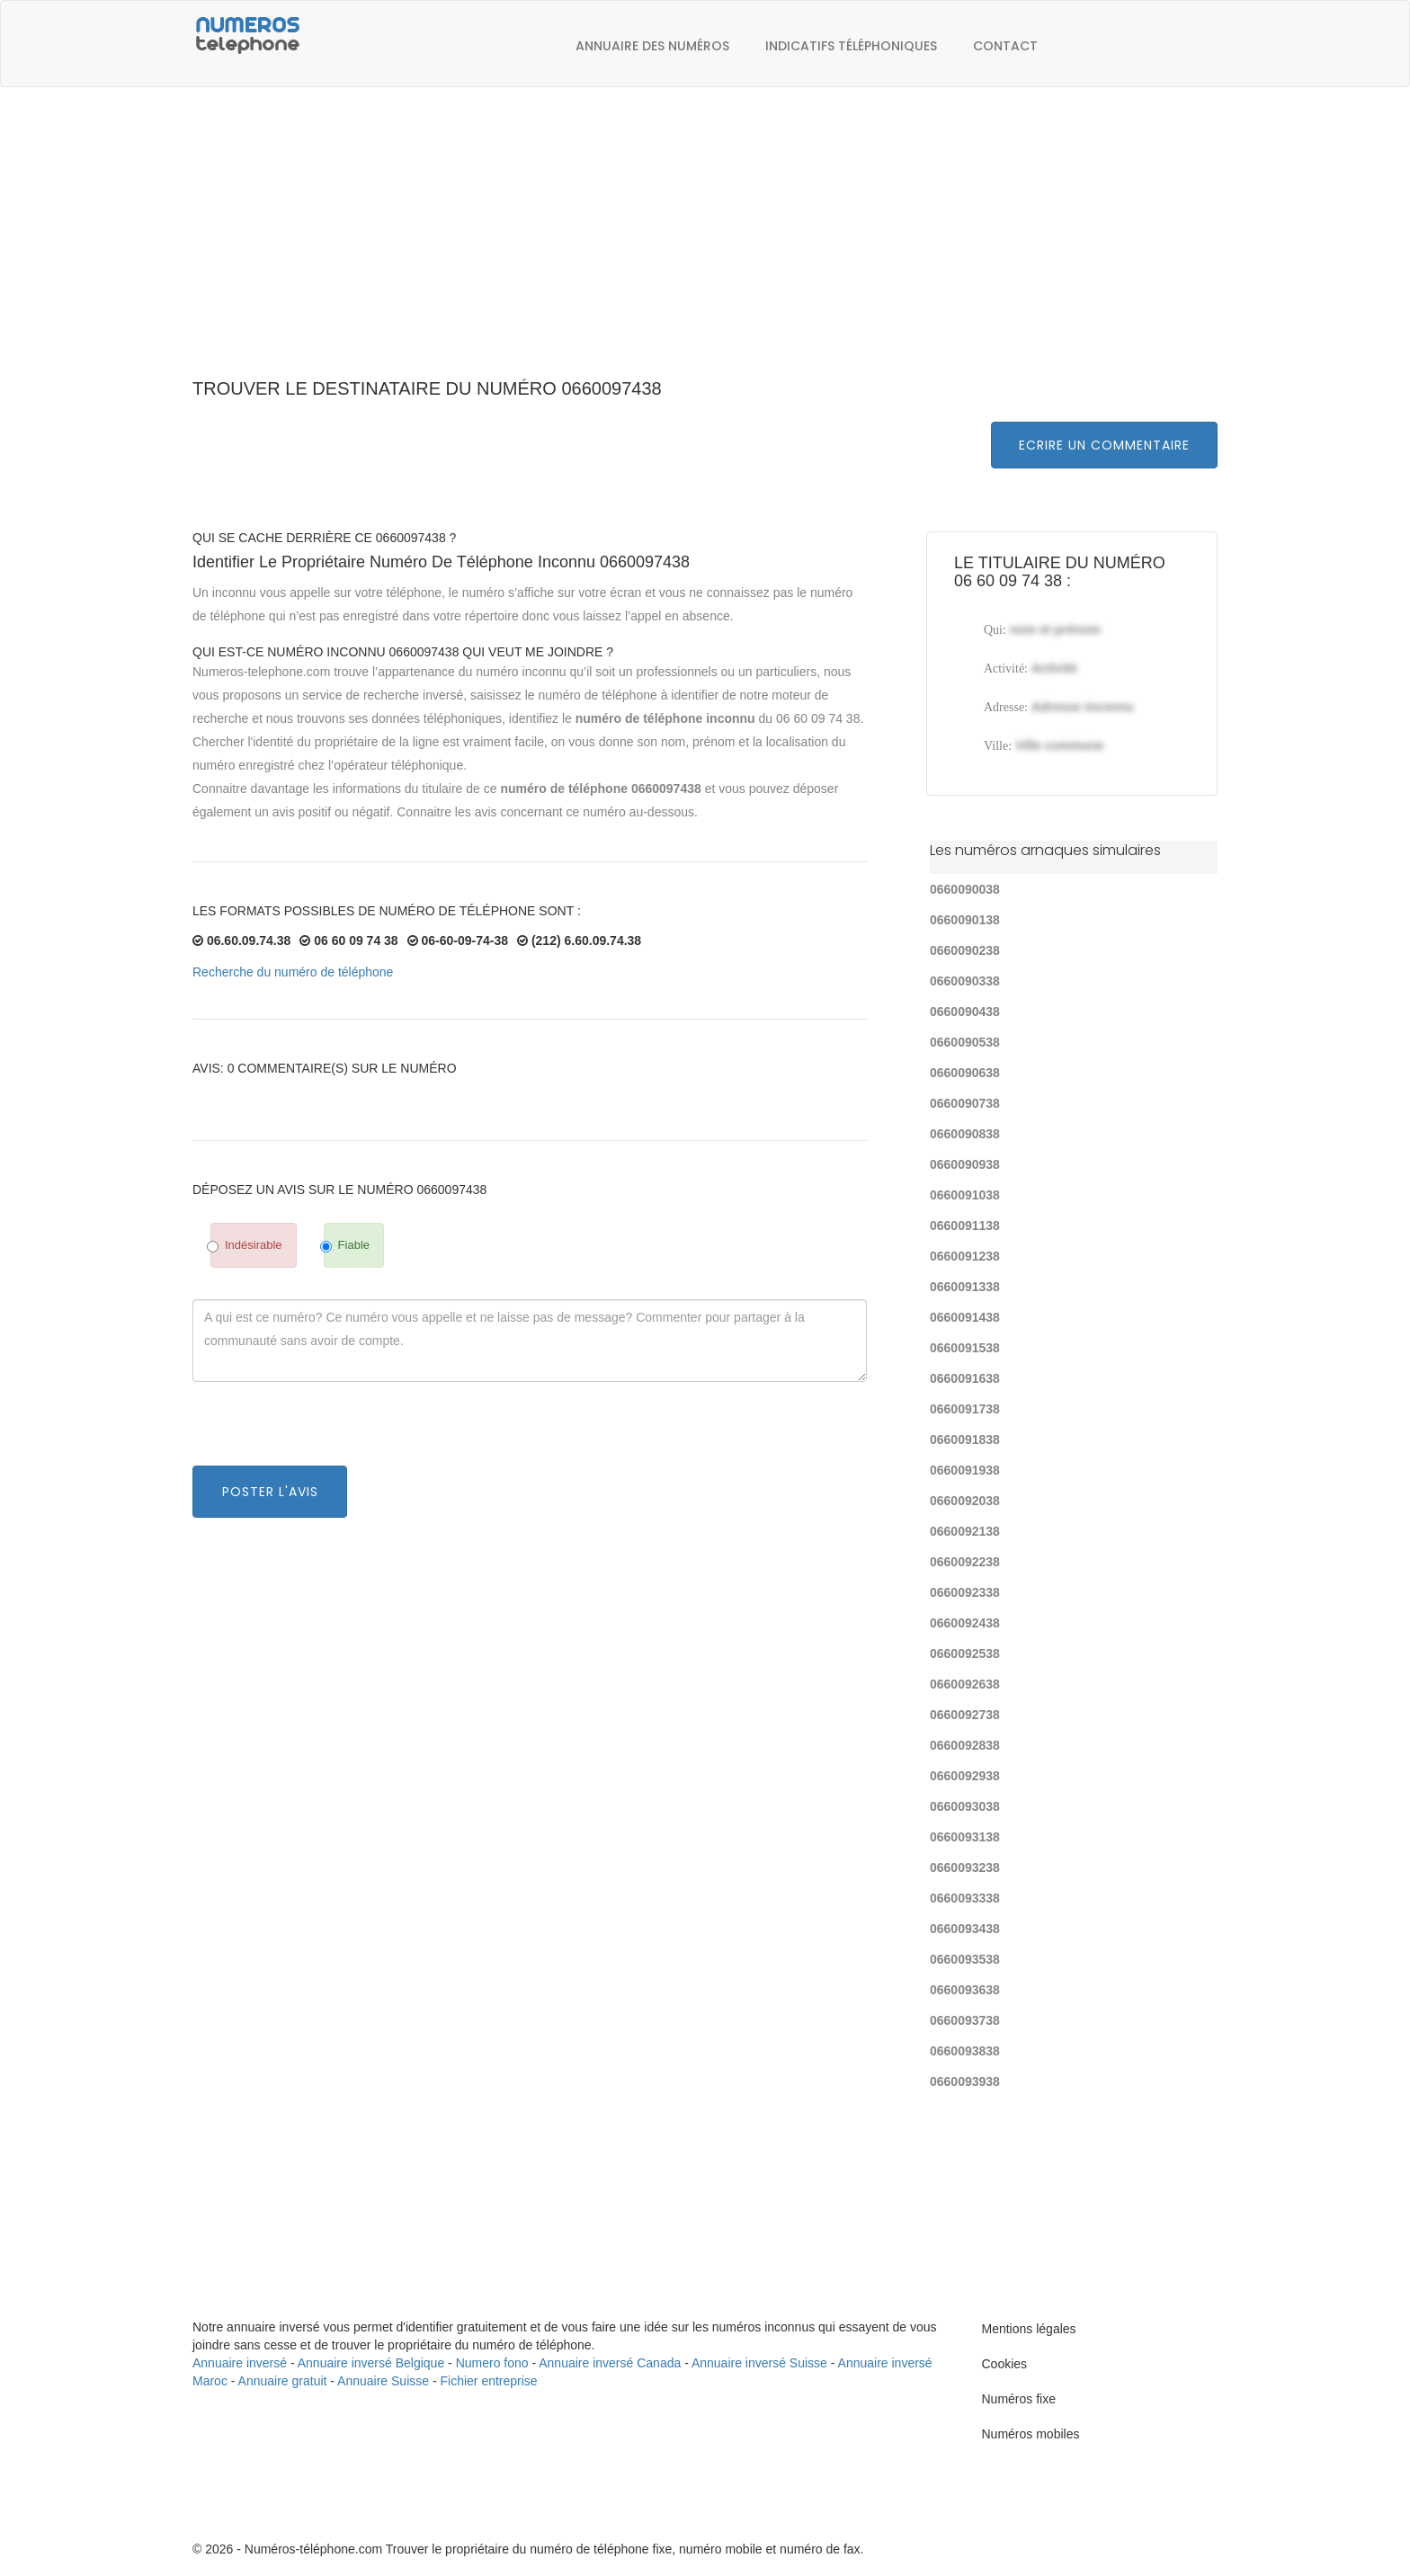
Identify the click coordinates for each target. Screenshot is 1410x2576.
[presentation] (329, 1430)
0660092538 (965, 1653)
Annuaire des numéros (652, 46)
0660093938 (965, 2081)
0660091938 (965, 1470)
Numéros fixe (1019, 2399)
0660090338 (965, 981)
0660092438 (965, 1623)
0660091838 (965, 1439)
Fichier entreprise (489, 2381)
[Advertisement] (705, 243)
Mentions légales (1029, 2329)
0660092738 (965, 1714)
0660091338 (965, 1286)
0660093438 (965, 1928)
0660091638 (965, 1378)
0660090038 (965, 889)
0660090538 (965, 1042)
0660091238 (965, 1256)
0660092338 (965, 1592)
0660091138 (965, 1225)
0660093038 (965, 1806)
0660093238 (965, 1867)
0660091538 (965, 1348)
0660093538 (965, 1959)
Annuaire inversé (239, 2363)
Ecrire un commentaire (1104, 445)
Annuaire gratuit (282, 2381)
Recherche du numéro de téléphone (292, 972)
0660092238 (965, 1562)
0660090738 (965, 1103)
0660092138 (965, 1531)
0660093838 (965, 2051)
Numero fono (492, 2363)
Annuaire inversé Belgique (371, 2363)
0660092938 (965, 1776)
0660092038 (965, 1500)
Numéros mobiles (1031, 2434)
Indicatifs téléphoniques (851, 46)
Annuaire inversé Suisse (759, 2363)
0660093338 (965, 1898)
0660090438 (965, 1011)
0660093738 (965, 2020)
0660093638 (965, 1990)
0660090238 (965, 950)
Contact (1005, 46)
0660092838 (965, 1745)
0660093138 (965, 1837)
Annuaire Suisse (383, 2381)
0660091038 (965, 1195)
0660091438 (965, 1317)
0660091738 (965, 1409)
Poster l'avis (270, 1492)
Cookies (1005, 2364)
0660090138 (965, 920)
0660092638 (965, 1684)
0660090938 (965, 1164)
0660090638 (965, 1072)
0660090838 (965, 1134)
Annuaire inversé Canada (610, 2363)
